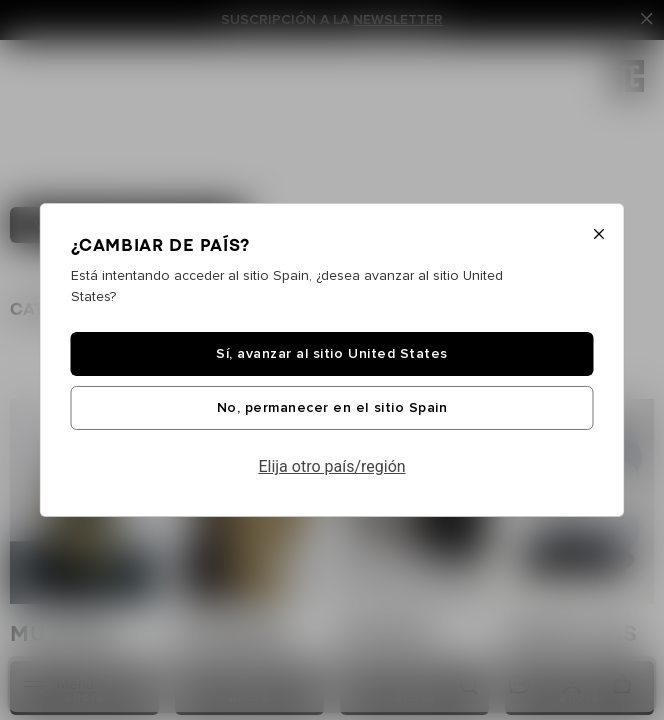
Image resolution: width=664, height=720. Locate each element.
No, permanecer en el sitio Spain (332, 408)
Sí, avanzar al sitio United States (331, 354)
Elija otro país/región (331, 466)
